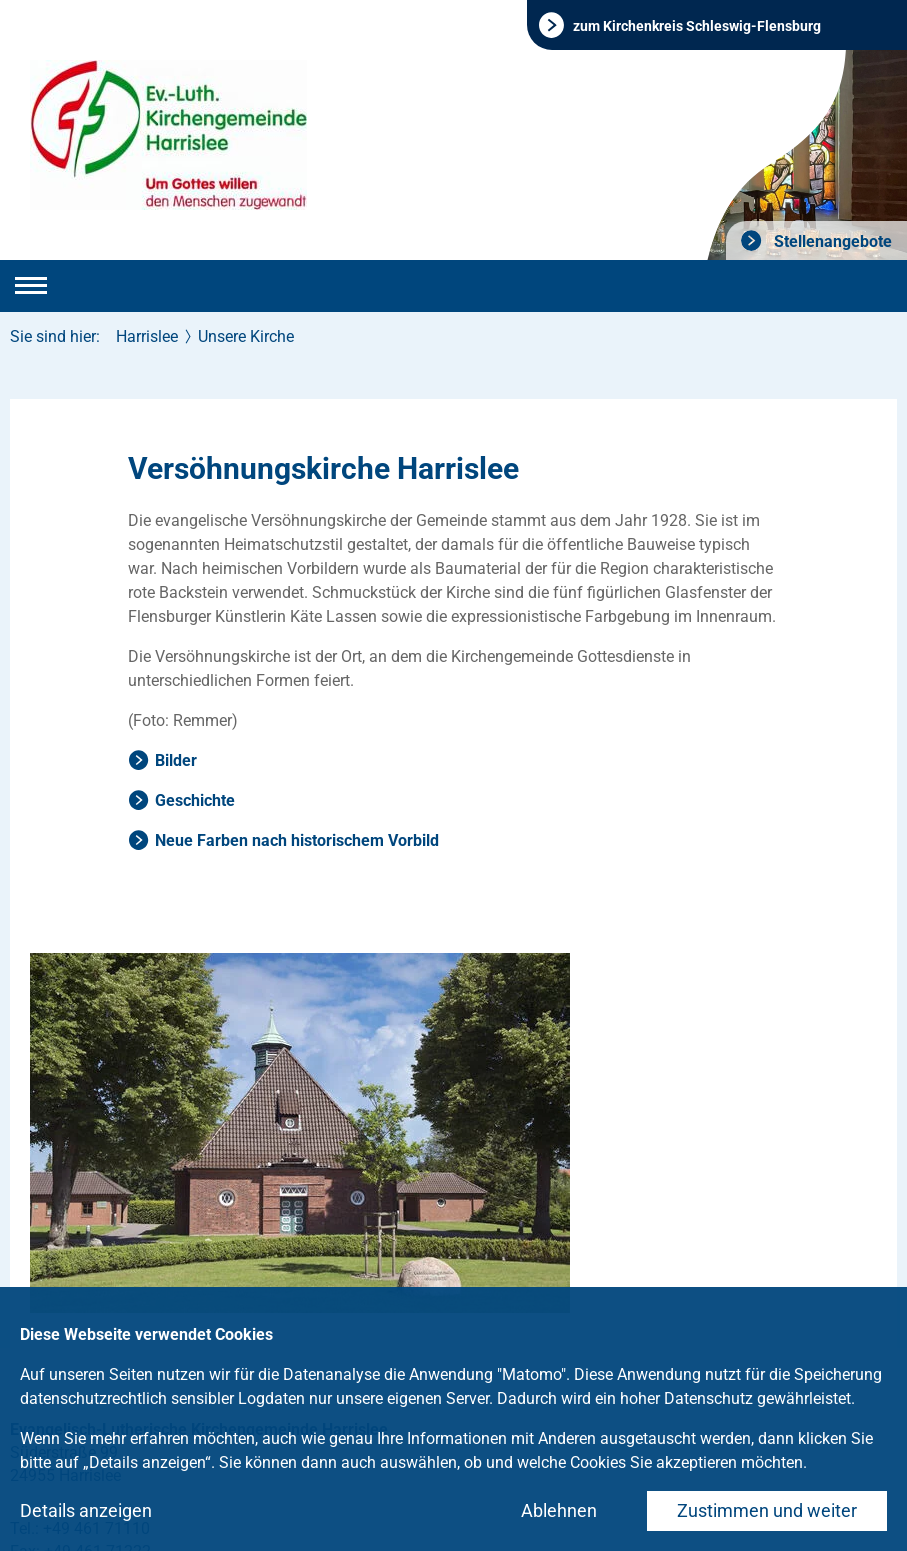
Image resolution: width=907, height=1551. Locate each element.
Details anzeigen (86, 1510)
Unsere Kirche (246, 336)
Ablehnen (559, 1510)
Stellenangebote (831, 241)
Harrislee (147, 336)
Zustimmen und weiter (767, 1510)
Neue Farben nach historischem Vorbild (297, 840)
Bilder (176, 760)
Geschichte (195, 800)
